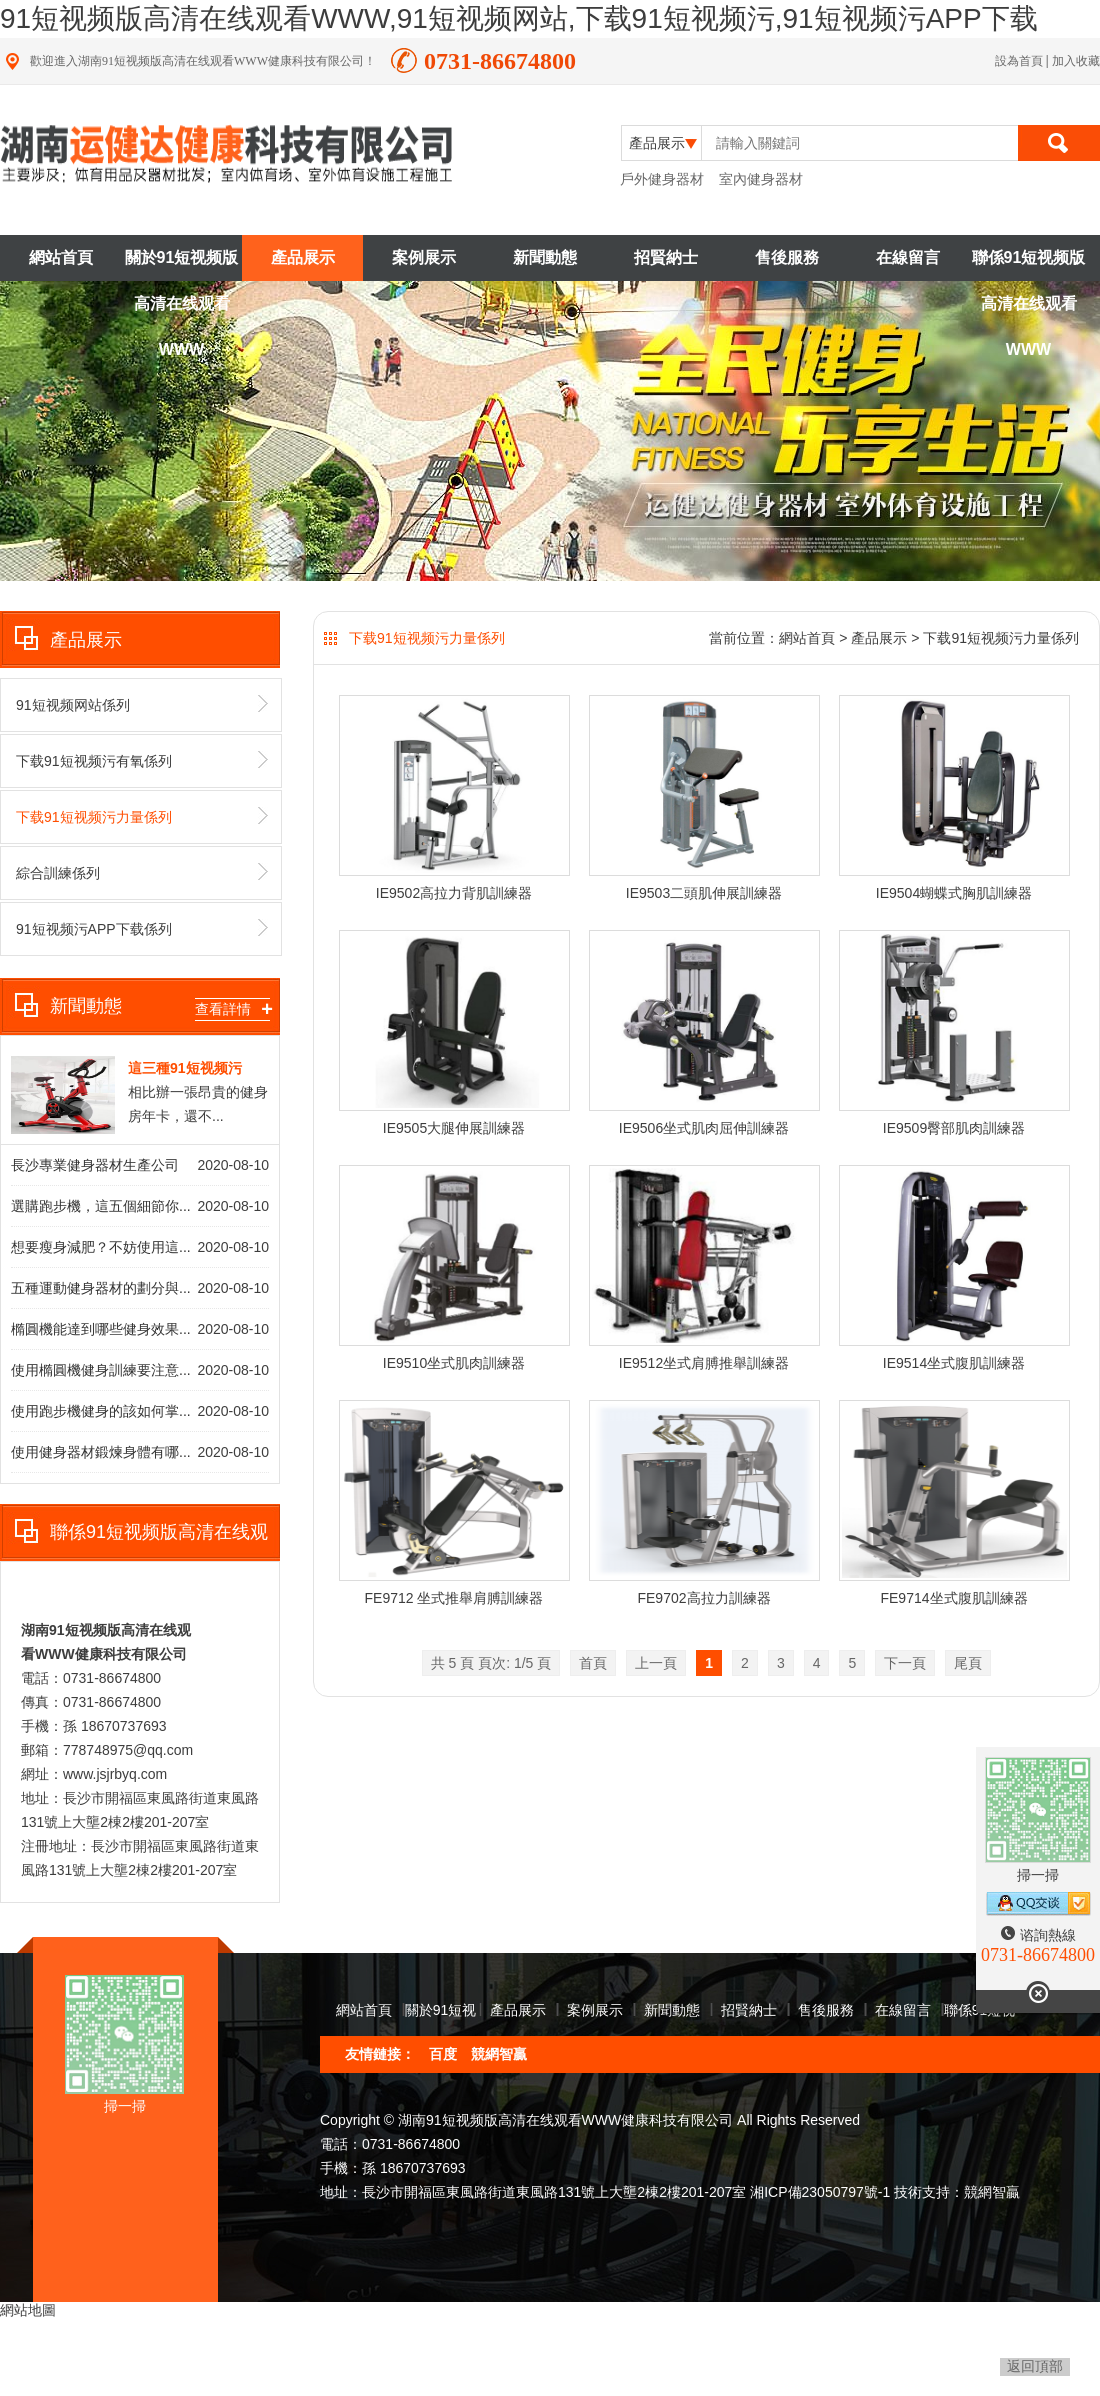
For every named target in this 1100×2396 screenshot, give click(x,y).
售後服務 (787, 257)
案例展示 (424, 257)
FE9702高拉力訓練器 (703, 1598)
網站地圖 (28, 2310)
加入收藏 (1076, 61)
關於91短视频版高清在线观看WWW (182, 265)
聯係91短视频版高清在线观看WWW (1029, 265)
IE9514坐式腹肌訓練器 (954, 1363)
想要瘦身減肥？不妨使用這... (101, 1247)
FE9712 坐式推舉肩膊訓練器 (454, 1598)
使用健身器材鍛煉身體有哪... (101, 1452)
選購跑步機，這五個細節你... (101, 1206)
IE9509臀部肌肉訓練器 (954, 1128)
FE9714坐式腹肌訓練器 (953, 1598)
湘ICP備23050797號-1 (820, 2192)
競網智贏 (499, 2054)
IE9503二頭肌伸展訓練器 (704, 893)
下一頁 (905, 1663)
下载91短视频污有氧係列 (142, 760)
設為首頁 (1020, 61)
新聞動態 (545, 257)
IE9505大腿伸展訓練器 (454, 1128)
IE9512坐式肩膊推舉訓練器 (704, 1363)
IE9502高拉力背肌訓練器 (454, 893)
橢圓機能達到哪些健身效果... (101, 1329)
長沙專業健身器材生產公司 (95, 1165)
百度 (443, 2054)
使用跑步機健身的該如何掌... (101, 1411)
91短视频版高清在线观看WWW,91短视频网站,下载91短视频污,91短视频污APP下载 (519, 18)
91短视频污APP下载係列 (142, 928)
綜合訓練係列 (142, 872)
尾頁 (968, 1663)
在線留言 (908, 257)
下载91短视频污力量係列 (142, 816)
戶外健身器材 (662, 179)
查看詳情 (232, 1009)
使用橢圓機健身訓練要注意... (101, 1370)
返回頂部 (1035, 2366)
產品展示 (303, 257)
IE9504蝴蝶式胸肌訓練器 (954, 893)
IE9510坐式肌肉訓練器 (454, 1363)
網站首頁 (61, 257)
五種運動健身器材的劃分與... (101, 1288)
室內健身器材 (761, 179)
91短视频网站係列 (142, 704)
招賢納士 (666, 257)
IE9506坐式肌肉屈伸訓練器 (704, 1128)
